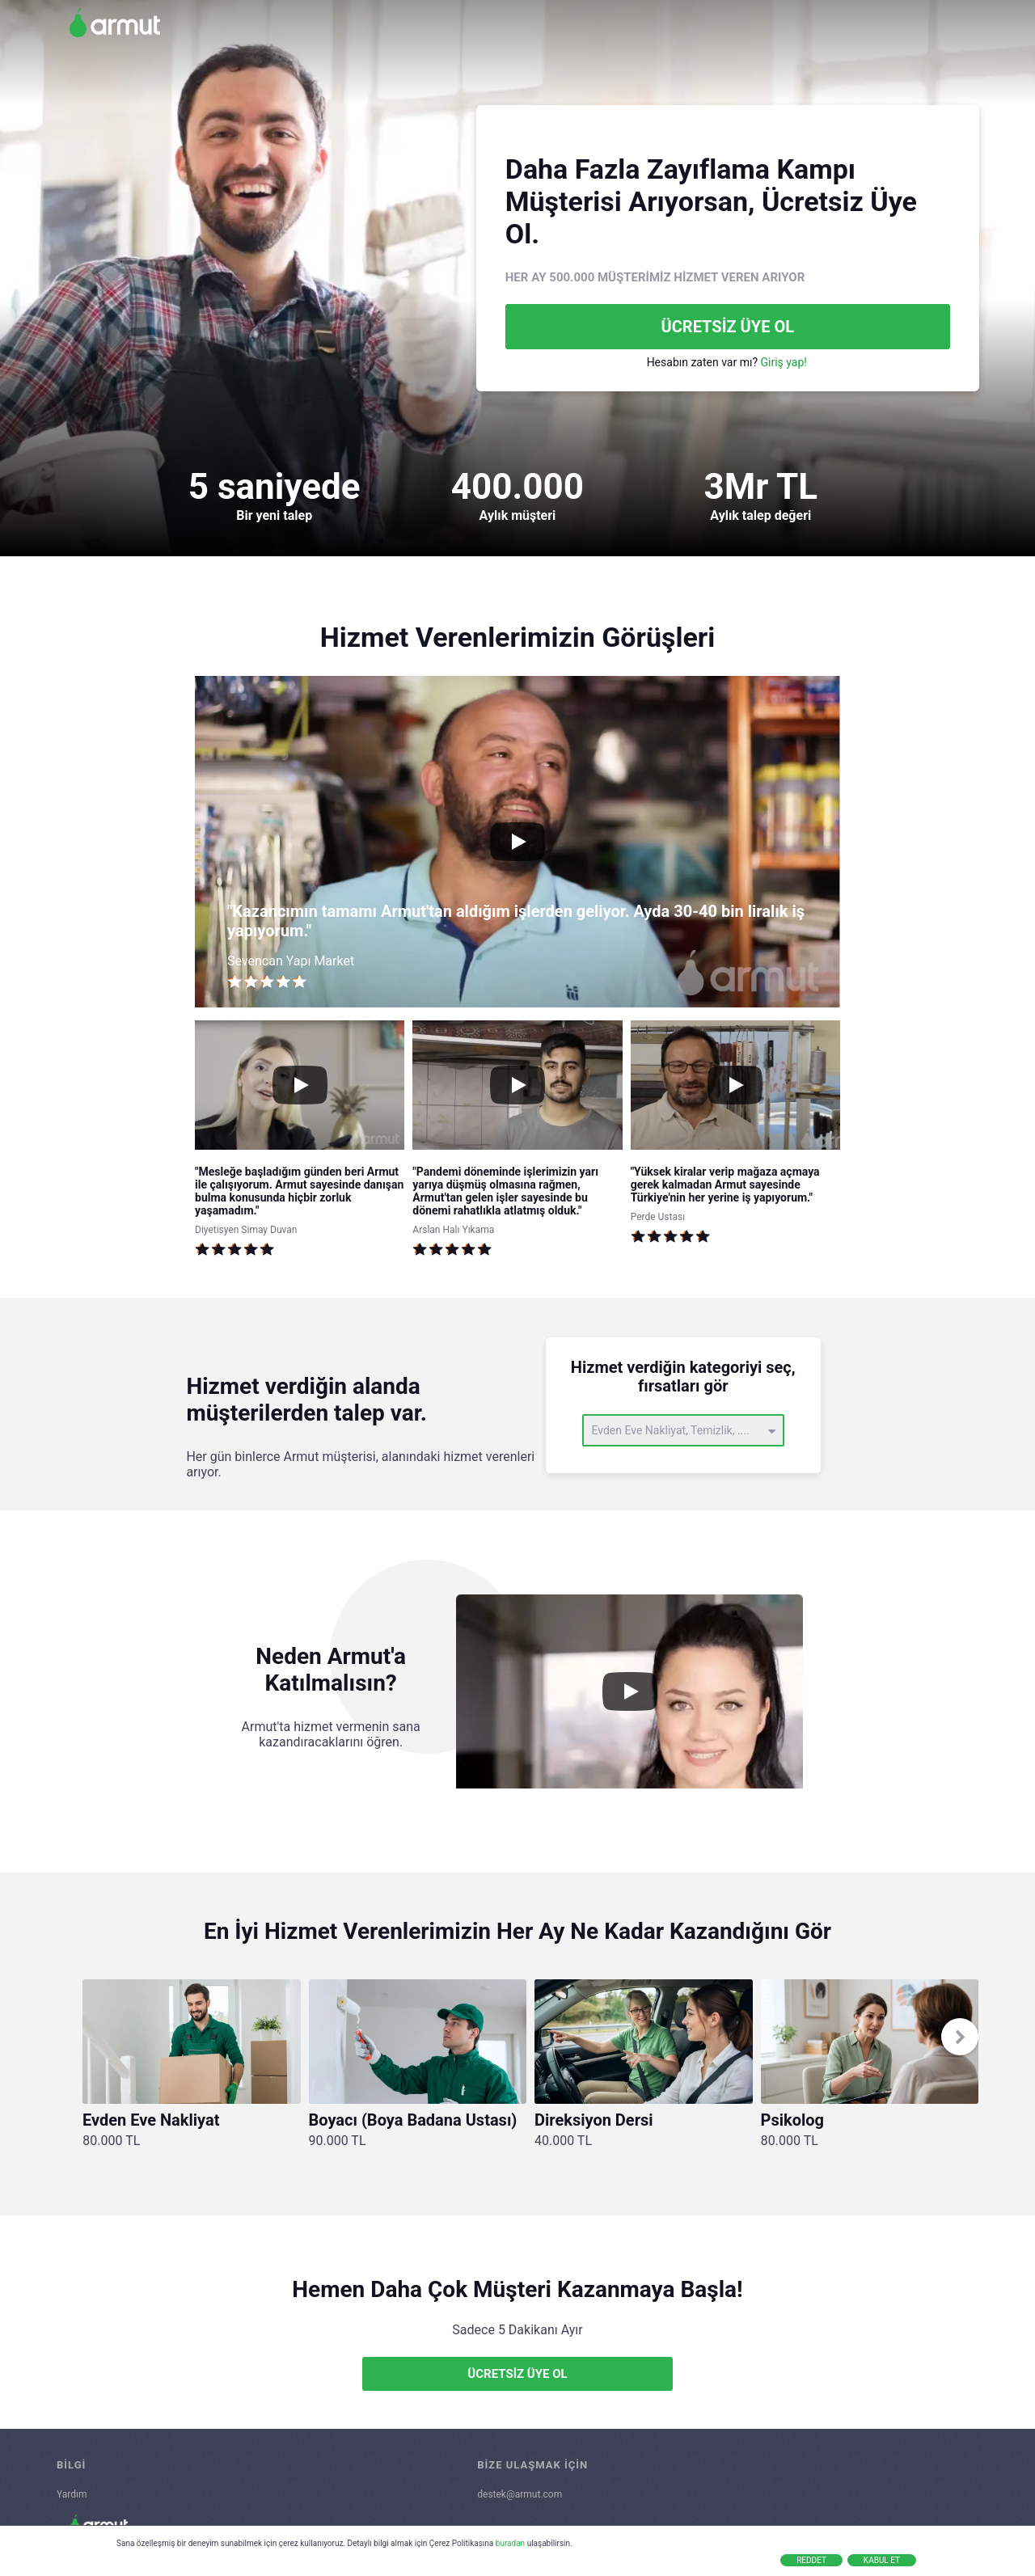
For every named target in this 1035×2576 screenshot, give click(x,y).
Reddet (811, 2560)
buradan (510, 2543)
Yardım (72, 2494)
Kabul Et (882, 2560)
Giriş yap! (784, 362)
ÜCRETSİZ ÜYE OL (727, 326)
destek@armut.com (519, 2494)
